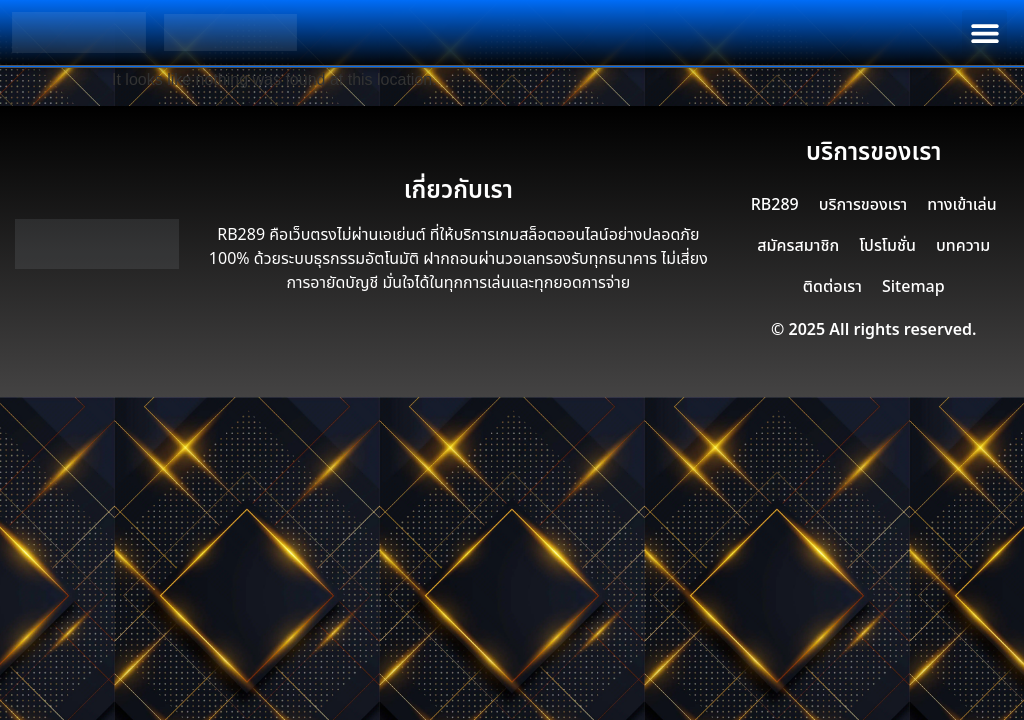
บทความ (963, 246)
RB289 (775, 205)
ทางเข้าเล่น (962, 205)
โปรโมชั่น (887, 246)
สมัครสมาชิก (798, 246)
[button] (984, 32)
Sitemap (913, 287)
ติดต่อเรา (832, 287)
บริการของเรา (863, 205)
